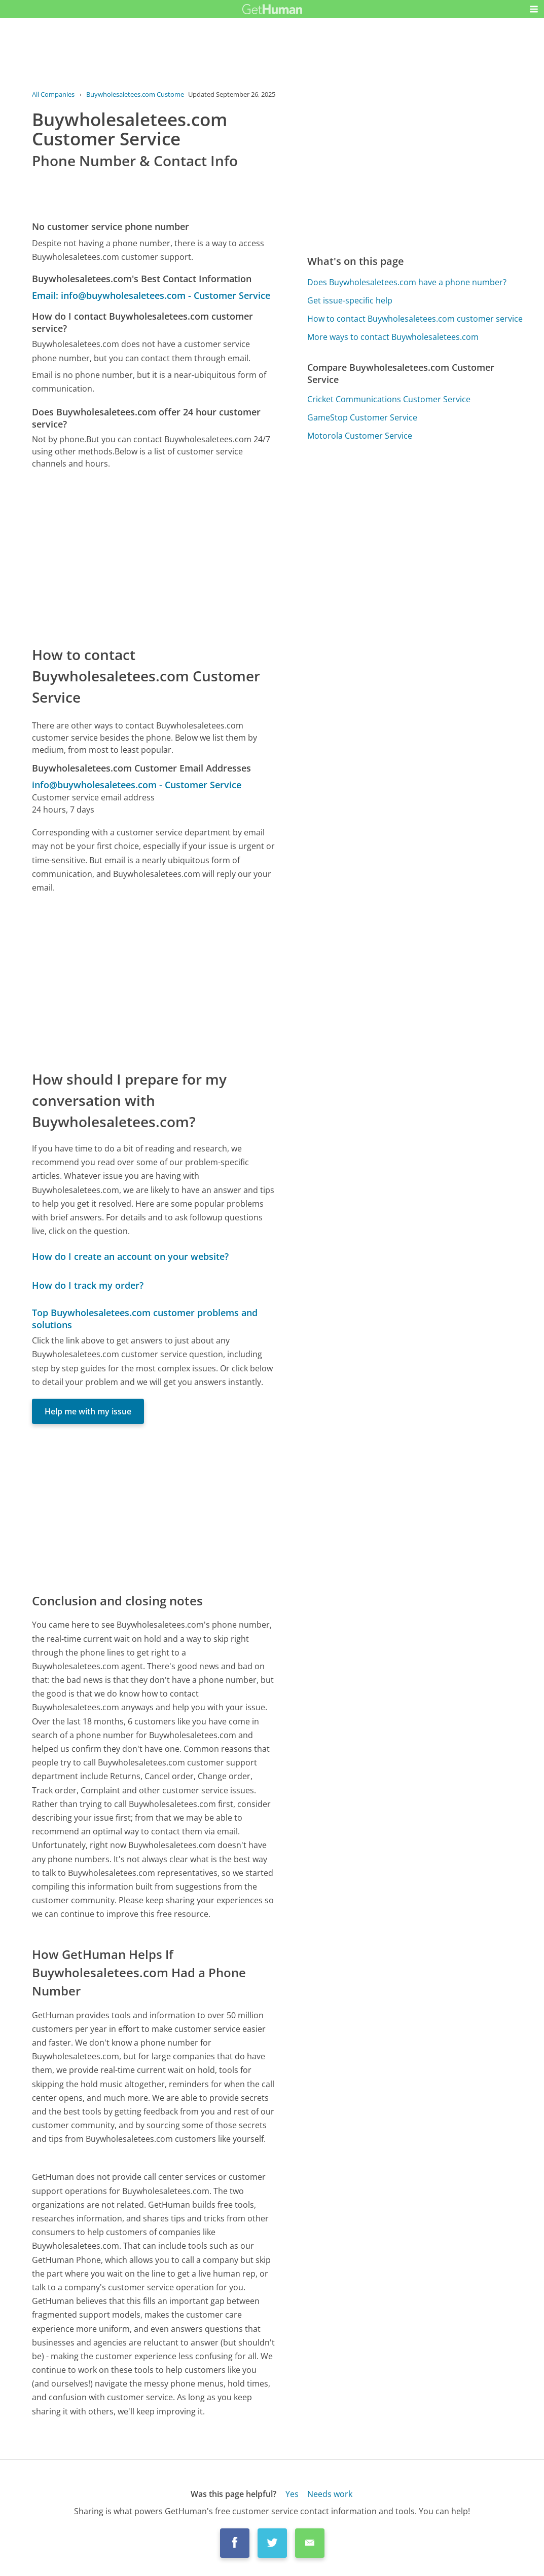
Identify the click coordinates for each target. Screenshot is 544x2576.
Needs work (329, 2494)
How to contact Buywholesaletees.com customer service (415, 318)
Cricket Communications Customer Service (388, 399)
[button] (534, 9)
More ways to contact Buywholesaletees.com (393, 336)
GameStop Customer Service (362, 417)
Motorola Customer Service (359, 435)
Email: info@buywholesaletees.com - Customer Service (151, 295)
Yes (292, 2494)
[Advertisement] (153, 557)
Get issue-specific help (349, 300)
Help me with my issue (88, 1411)
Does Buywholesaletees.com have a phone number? (406, 282)
